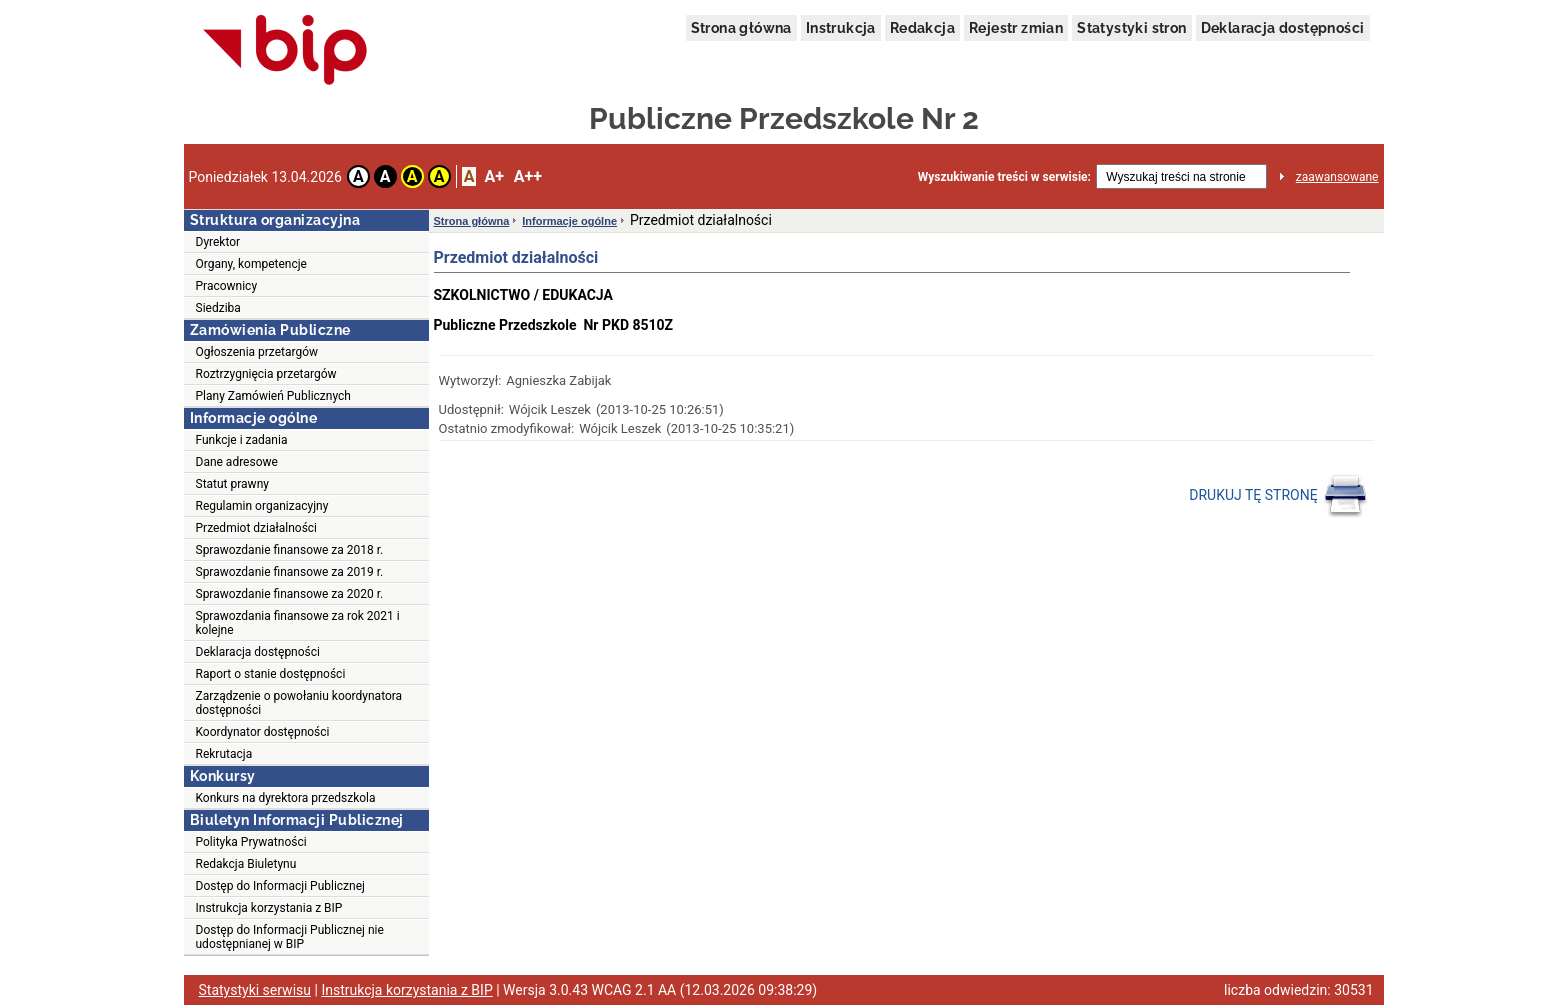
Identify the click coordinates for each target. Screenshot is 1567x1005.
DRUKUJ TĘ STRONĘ (1278, 496)
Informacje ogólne (569, 221)
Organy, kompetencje (251, 264)
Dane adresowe (237, 462)
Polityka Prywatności (251, 842)
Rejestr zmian (1016, 28)
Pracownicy (227, 286)
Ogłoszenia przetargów (257, 352)
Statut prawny (232, 484)
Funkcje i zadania (242, 440)
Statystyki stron (1131, 28)
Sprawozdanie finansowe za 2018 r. (290, 550)
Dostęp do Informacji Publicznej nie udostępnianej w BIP (290, 937)
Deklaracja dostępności (1283, 28)
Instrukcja (841, 28)
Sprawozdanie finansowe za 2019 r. (290, 572)
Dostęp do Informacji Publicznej (280, 886)
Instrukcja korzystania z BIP (269, 908)
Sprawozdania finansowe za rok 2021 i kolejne (298, 623)
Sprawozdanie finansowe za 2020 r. (290, 594)
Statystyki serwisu (255, 990)
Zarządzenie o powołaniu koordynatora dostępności (299, 703)
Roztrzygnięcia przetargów (266, 374)
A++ (528, 176)
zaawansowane (1337, 177)
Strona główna (741, 28)
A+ (493, 176)
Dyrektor (218, 242)
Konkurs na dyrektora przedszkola (286, 798)
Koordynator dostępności (263, 732)
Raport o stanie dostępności (271, 674)
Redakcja (922, 28)
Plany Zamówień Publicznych (273, 396)
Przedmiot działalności (257, 528)
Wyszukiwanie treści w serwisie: (1004, 177)
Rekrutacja (224, 754)
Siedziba (218, 308)
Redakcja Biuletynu (246, 864)
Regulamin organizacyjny (262, 506)
